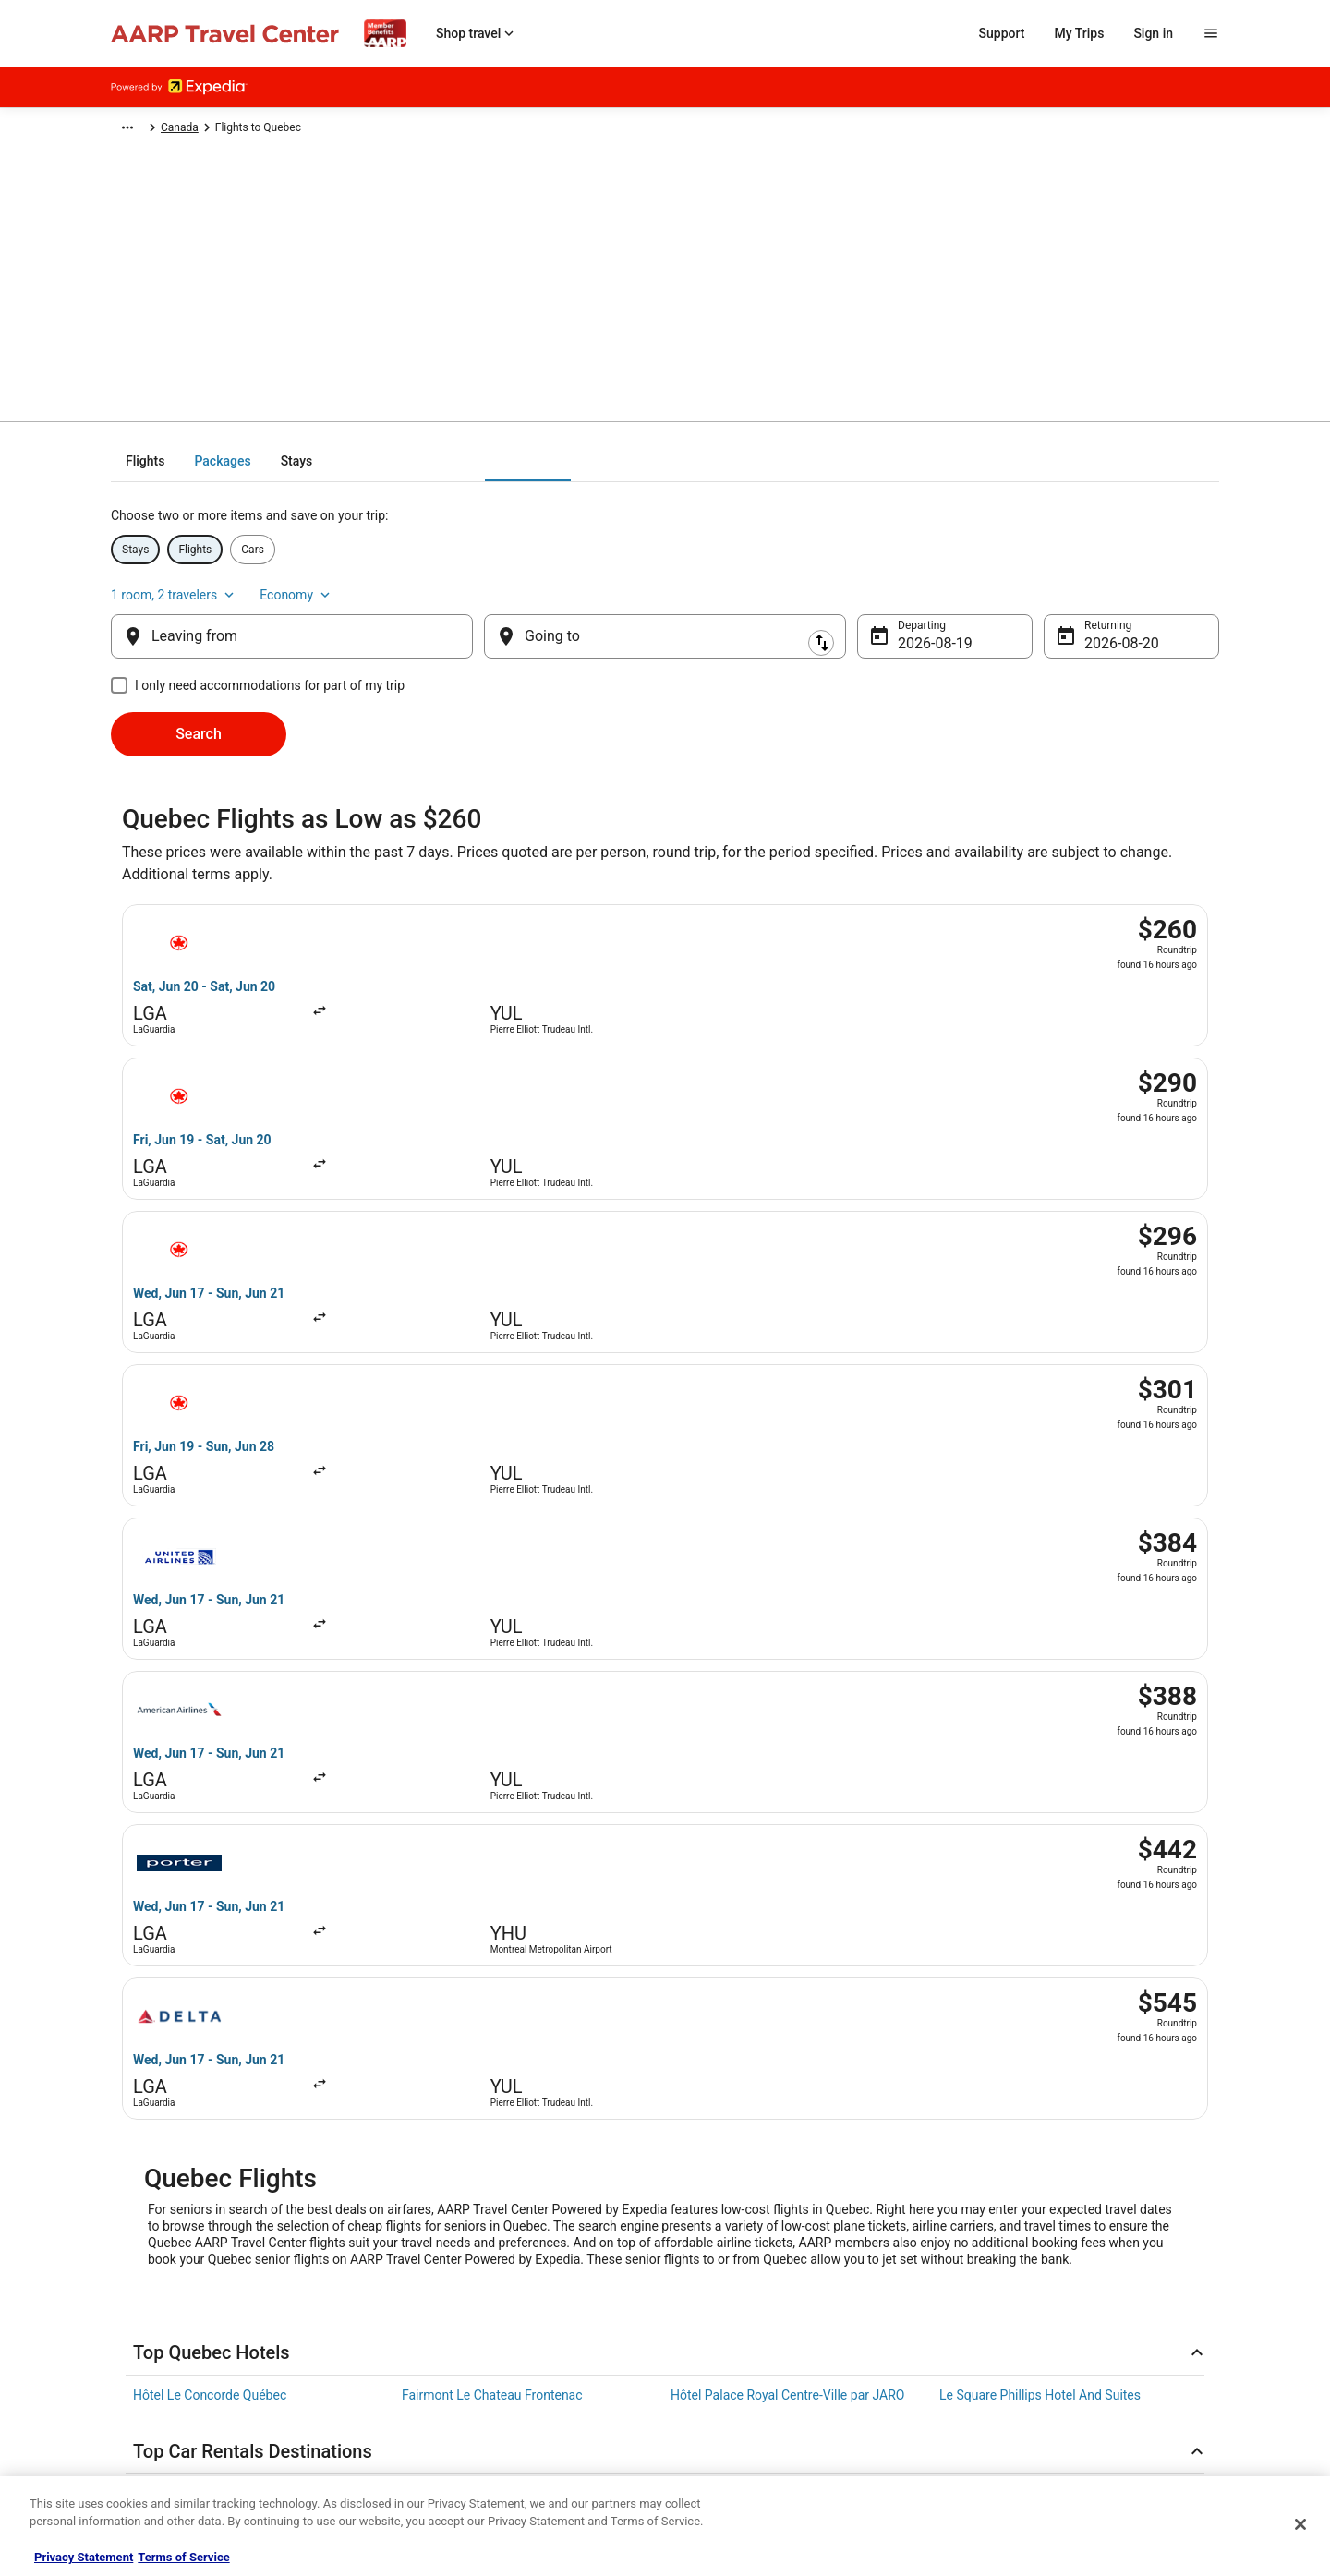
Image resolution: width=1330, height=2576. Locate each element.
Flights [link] (237, 130)
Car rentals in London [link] (1000, 1666)
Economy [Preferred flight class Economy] (1182, 569)
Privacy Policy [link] (145, 2268)
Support (1002, 33)
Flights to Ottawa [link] (182, 1905)
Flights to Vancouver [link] (460, 1835)
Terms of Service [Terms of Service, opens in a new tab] (183, 2557)
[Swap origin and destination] (482, 622)
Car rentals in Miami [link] (728, 1701)
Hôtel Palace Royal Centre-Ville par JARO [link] (787, 1567)
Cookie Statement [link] (155, 2327)
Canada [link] (378, 130)
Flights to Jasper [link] (987, 1940)
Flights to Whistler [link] (184, 1940)
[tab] (591, 474)
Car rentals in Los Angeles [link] (1014, 1701)
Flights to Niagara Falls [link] (468, 1870)
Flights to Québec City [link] (196, 1870)
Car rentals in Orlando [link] (733, 1666)
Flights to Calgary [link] (989, 1835)
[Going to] (665, 621)
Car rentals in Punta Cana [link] (475, 1736)
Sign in (1153, 33)
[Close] (1300, 2524)
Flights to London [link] (989, 1975)
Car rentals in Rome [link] (189, 1736)
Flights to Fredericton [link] (463, 1975)
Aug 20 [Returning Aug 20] (1107, 628)
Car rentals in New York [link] (469, 1666)
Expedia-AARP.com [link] (157, 130)
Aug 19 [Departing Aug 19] (921, 628)
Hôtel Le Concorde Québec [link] (209, 1567)
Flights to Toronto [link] (183, 1835)
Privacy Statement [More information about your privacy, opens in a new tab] (83, 2557)
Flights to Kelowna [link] (186, 1975)
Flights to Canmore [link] (725, 1905)
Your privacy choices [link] (161, 2386)
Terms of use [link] (143, 2298)
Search (198, 719)
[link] (309, 2080)
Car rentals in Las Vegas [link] (202, 1666)
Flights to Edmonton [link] (997, 1870)
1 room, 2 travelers (1060, 569)
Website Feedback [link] (156, 2357)
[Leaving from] (292, 621)
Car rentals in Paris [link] (187, 1701)
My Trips (1080, 33)
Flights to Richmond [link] (459, 1940)
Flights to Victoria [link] (452, 1905)
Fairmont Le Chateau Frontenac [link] (492, 1567)
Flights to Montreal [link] (725, 1835)
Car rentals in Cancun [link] (463, 1701)
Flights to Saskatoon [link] (729, 1975)
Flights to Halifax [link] (719, 1940)
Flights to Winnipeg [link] (994, 1905)
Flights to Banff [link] (714, 1870)
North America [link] (307, 130)
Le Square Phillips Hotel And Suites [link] (1040, 1567)
